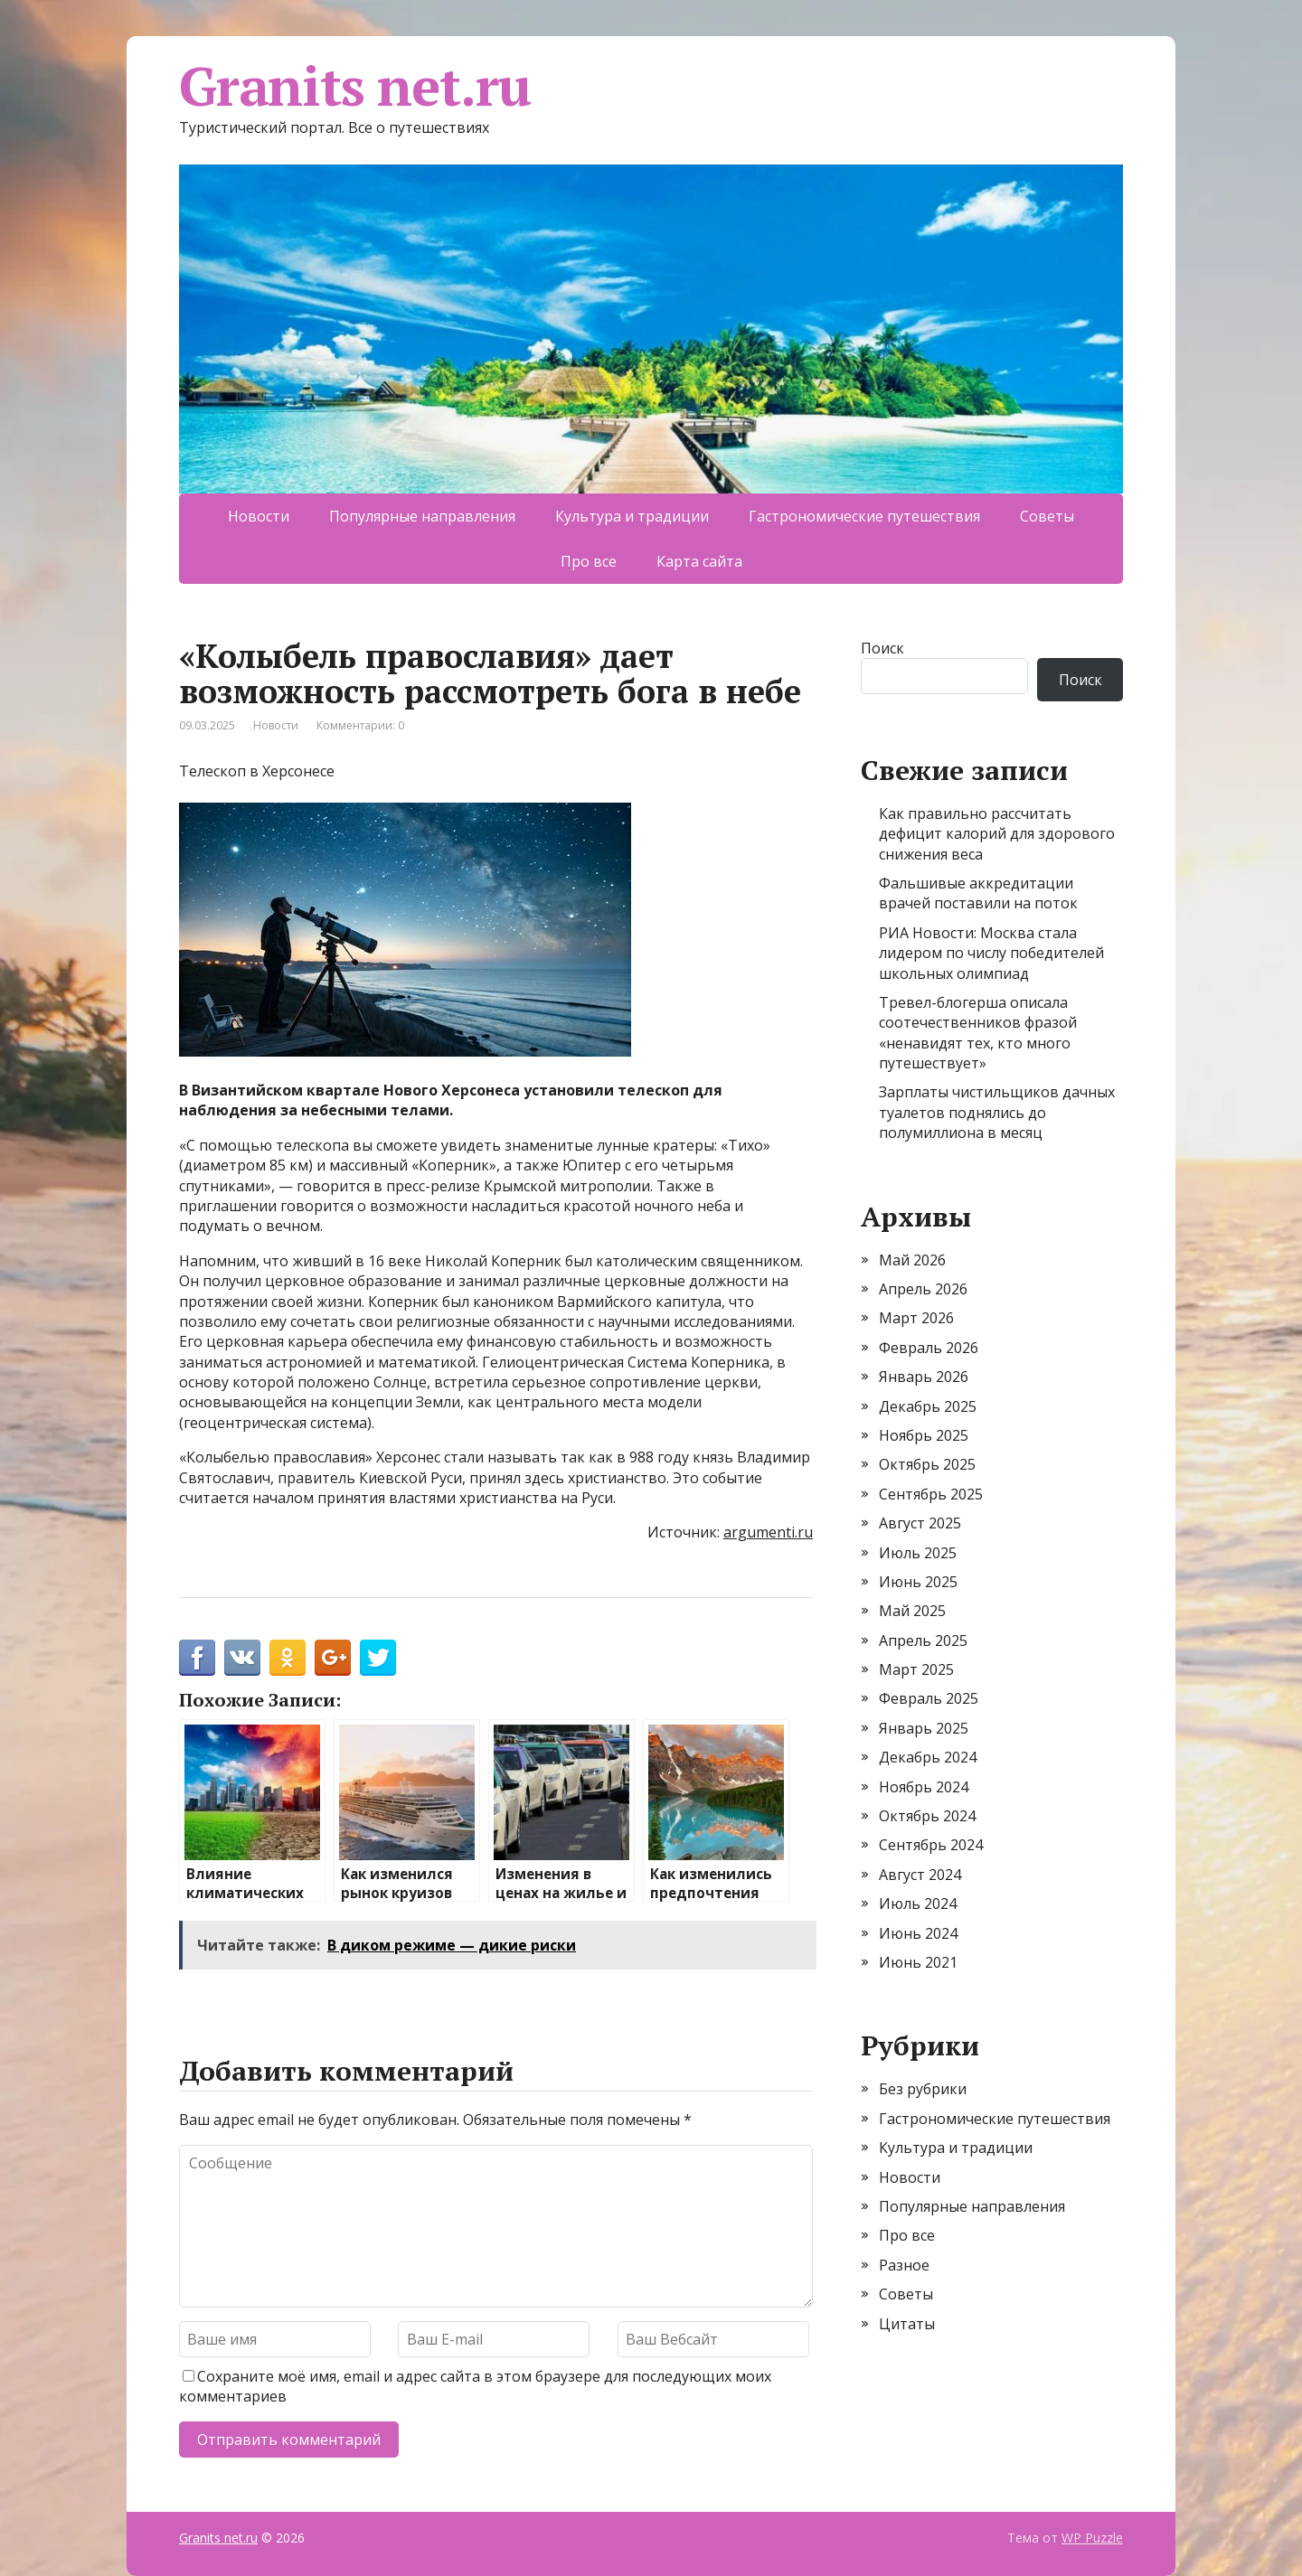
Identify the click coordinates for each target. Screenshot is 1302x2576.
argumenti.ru (768, 1532)
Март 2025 (916, 1669)
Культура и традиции (632, 516)
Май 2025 (912, 1611)
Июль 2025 (918, 1553)
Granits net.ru (355, 85)
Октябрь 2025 (927, 1464)
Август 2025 (920, 1523)
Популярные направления (422, 516)
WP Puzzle (1092, 2537)
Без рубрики (923, 2089)
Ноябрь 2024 (923, 1787)
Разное (904, 2265)
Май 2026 (912, 1260)
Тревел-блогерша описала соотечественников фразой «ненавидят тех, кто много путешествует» (978, 1032)
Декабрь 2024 (927, 1757)
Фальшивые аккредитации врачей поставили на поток (978, 893)
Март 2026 (916, 1318)
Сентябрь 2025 (931, 1494)
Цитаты (907, 2324)
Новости (258, 516)
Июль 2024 (918, 1903)
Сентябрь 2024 (931, 1845)
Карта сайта (699, 561)
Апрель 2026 (923, 1289)
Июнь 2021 (918, 1962)
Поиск (882, 648)
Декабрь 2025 (927, 1406)
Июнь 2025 (918, 1582)
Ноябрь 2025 (923, 1435)
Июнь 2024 (918, 1933)
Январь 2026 (923, 1377)
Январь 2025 (923, 1728)
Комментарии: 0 (360, 725)
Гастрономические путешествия (864, 516)
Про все (589, 561)
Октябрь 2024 (927, 1816)
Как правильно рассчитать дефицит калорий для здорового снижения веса (997, 834)
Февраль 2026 (928, 1348)
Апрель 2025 (923, 1640)
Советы (1047, 516)
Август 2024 (920, 1875)
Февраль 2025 (928, 1698)
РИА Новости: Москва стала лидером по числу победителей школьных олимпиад (991, 953)
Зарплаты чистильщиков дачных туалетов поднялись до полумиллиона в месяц (997, 1112)
